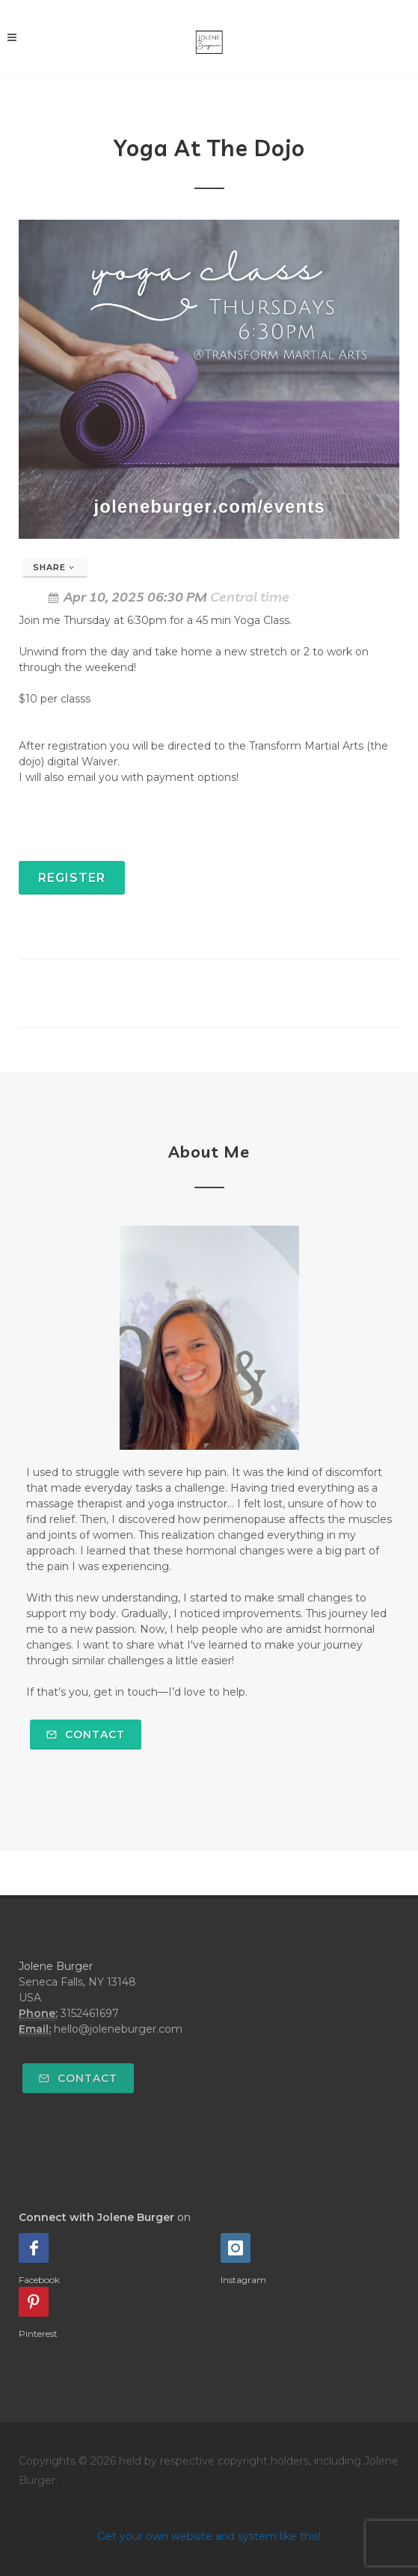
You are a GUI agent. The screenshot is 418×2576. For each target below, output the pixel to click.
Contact (85, 1734)
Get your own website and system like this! (209, 2536)
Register (71, 878)
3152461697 (90, 2013)
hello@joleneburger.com (118, 2029)
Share (54, 567)
